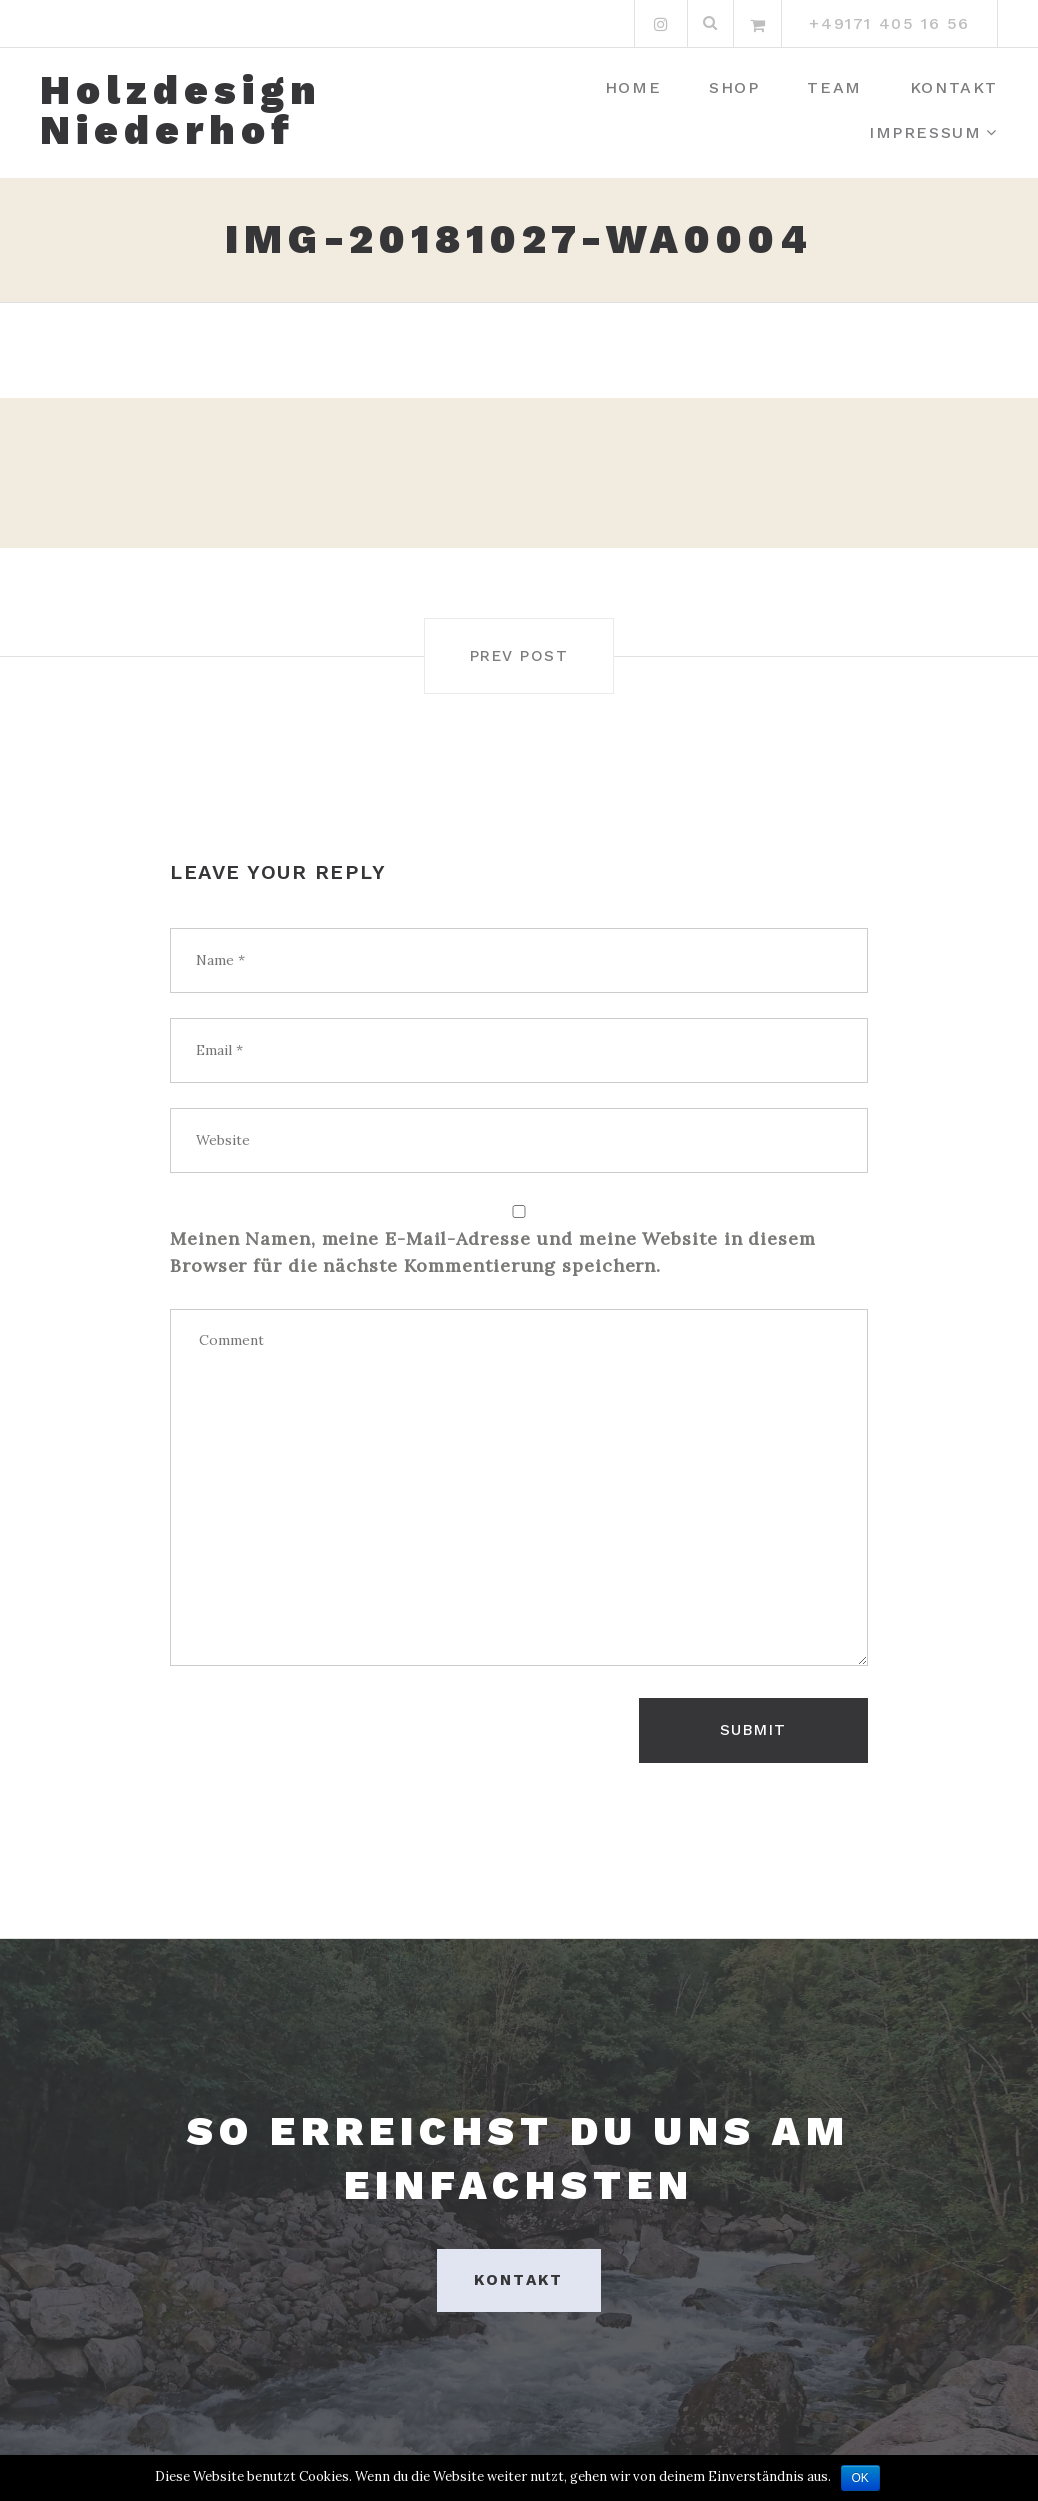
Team (834, 87)
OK (860, 2478)
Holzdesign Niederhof (181, 111)
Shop (734, 87)
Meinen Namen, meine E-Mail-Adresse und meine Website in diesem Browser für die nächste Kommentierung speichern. (493, 1251)
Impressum (925, 132)
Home (633, 87)
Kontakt (954, 87)
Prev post (519, 655)
